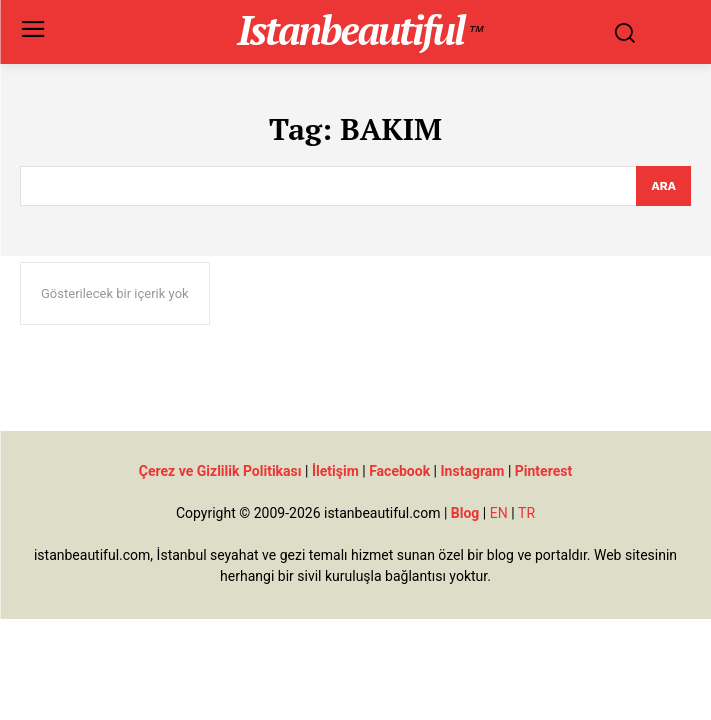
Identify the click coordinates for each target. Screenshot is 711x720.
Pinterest (543, 471)
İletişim (335, 471)
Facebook (399, 471)
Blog (465, 513)
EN (499, 513)
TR (526, 513)
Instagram (473, 471)
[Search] (663, 186)
